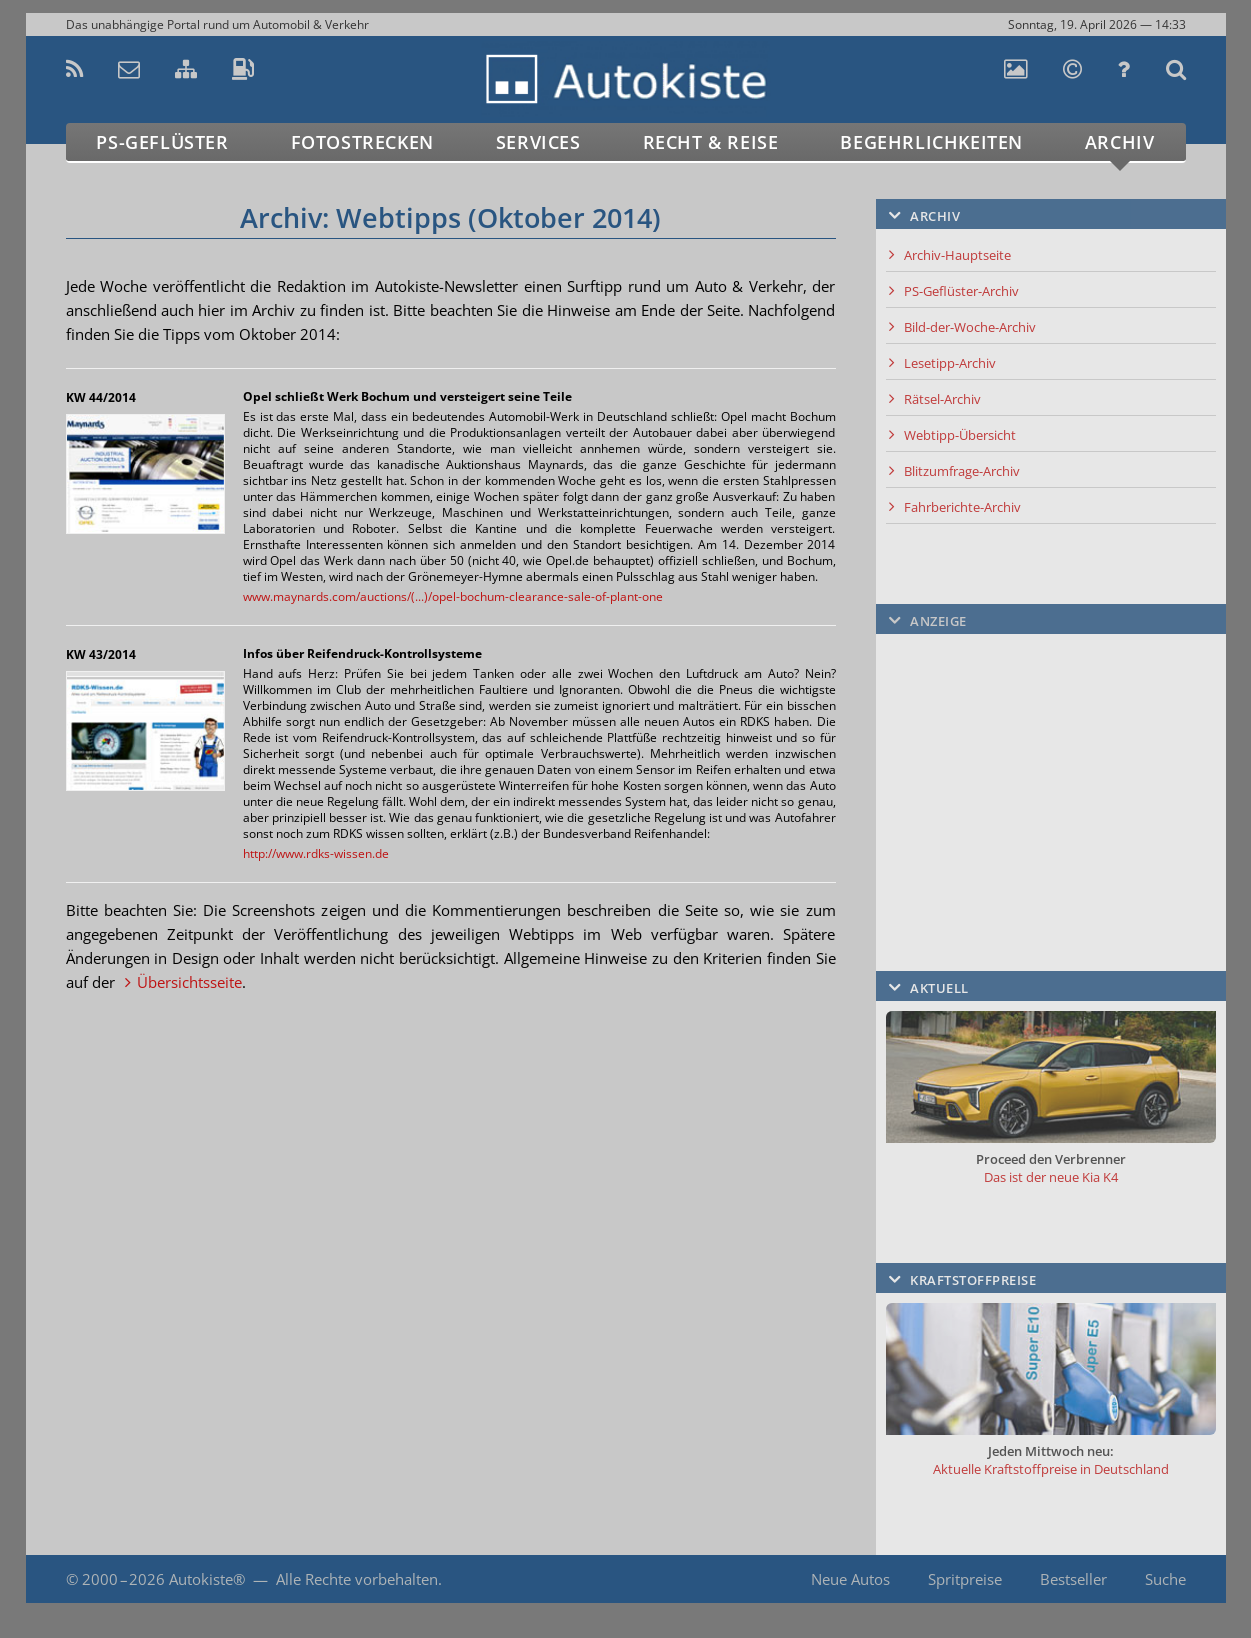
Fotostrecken (362, 142)
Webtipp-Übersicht (960, 435)
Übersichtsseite (189, 982)
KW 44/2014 (101, 397)
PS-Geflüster (162, 142)
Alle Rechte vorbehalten (357, 1579)
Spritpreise (965, 1579)
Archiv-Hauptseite (957, 255)
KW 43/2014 (101, 654)
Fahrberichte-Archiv (962, 507)
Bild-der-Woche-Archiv (970, 327)
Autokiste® (207, 1579)
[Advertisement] (1051, 769)
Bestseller (1073, 1579)
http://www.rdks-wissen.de (316, 853)
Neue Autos (850, 1579)
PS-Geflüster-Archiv (961, 291)
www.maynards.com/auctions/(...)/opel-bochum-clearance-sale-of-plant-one (453, 596)
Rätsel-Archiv (942, 399)
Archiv (1120, 142)
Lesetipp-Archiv (950, 363)
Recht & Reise (711, 142)
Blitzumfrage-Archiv (962, 471)
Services (538, 142)
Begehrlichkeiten (931, 142)
